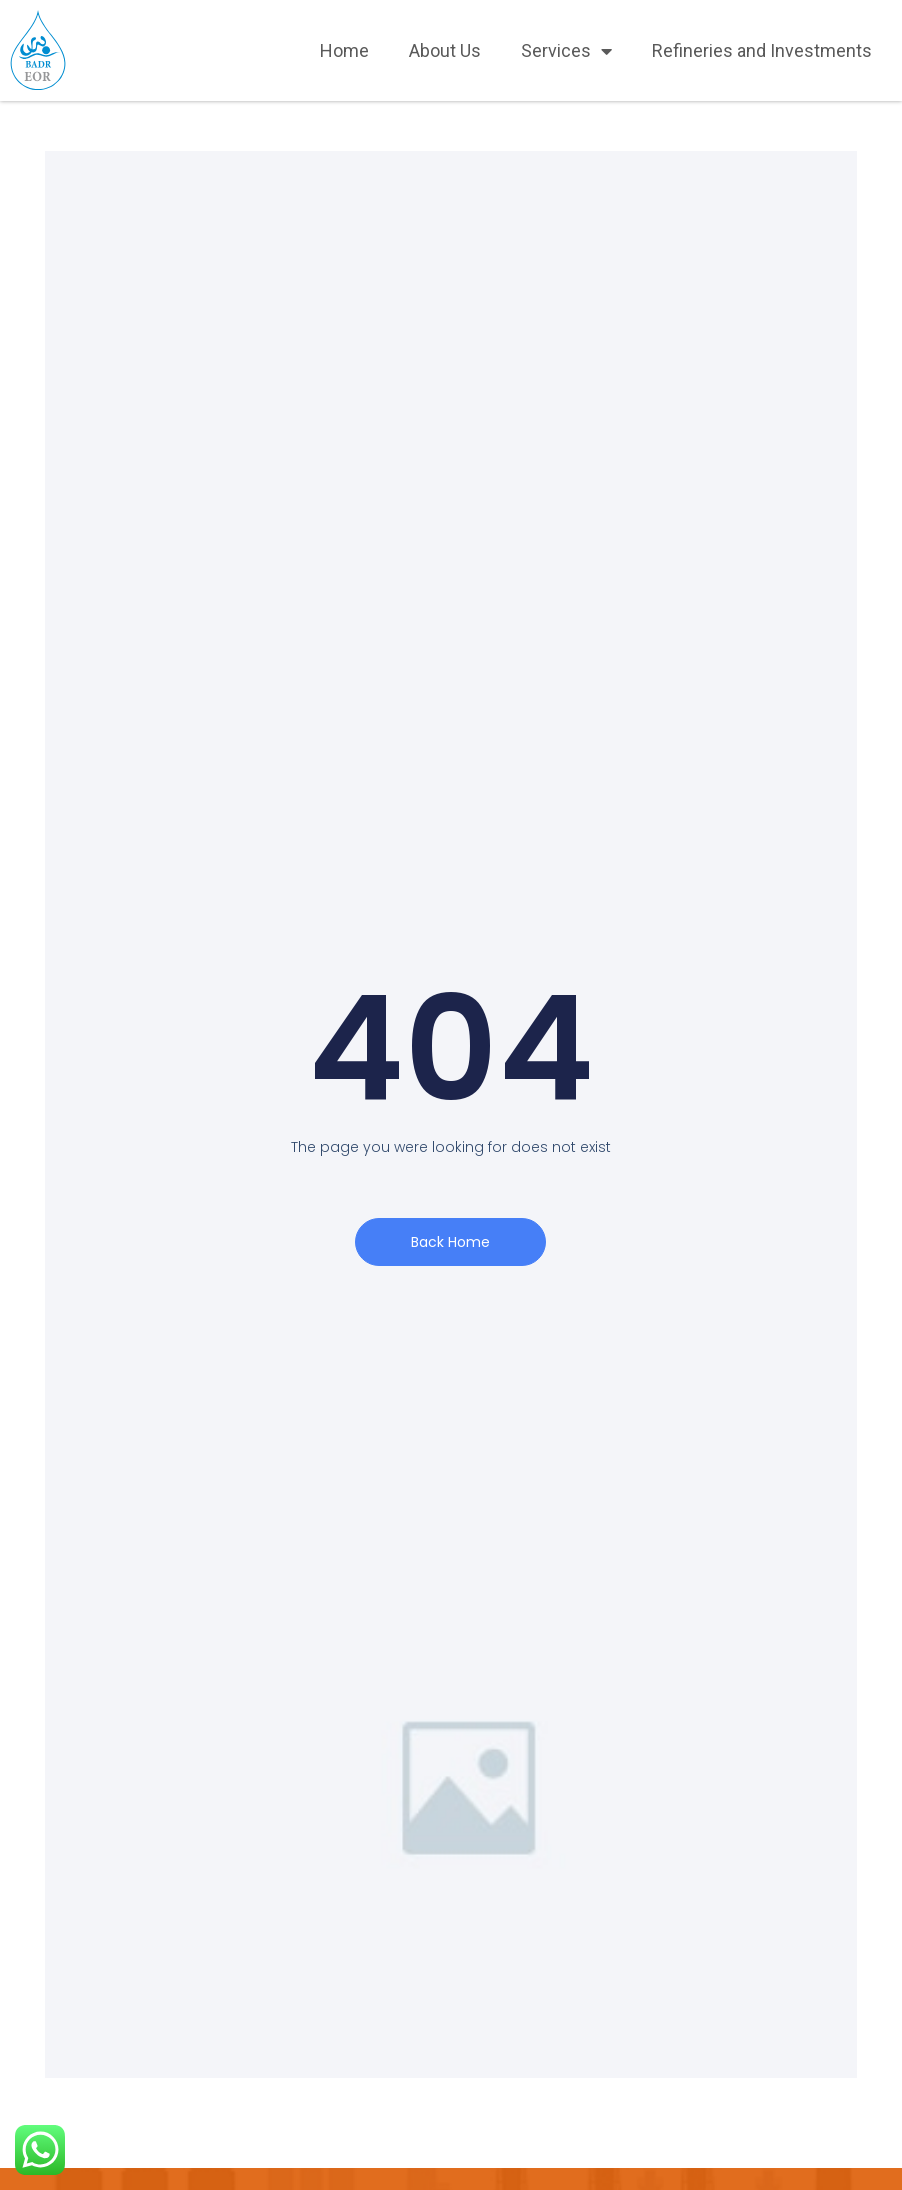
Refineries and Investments (762, 50)
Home (344, 50)
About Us (445, 50)
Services (566, 51)
